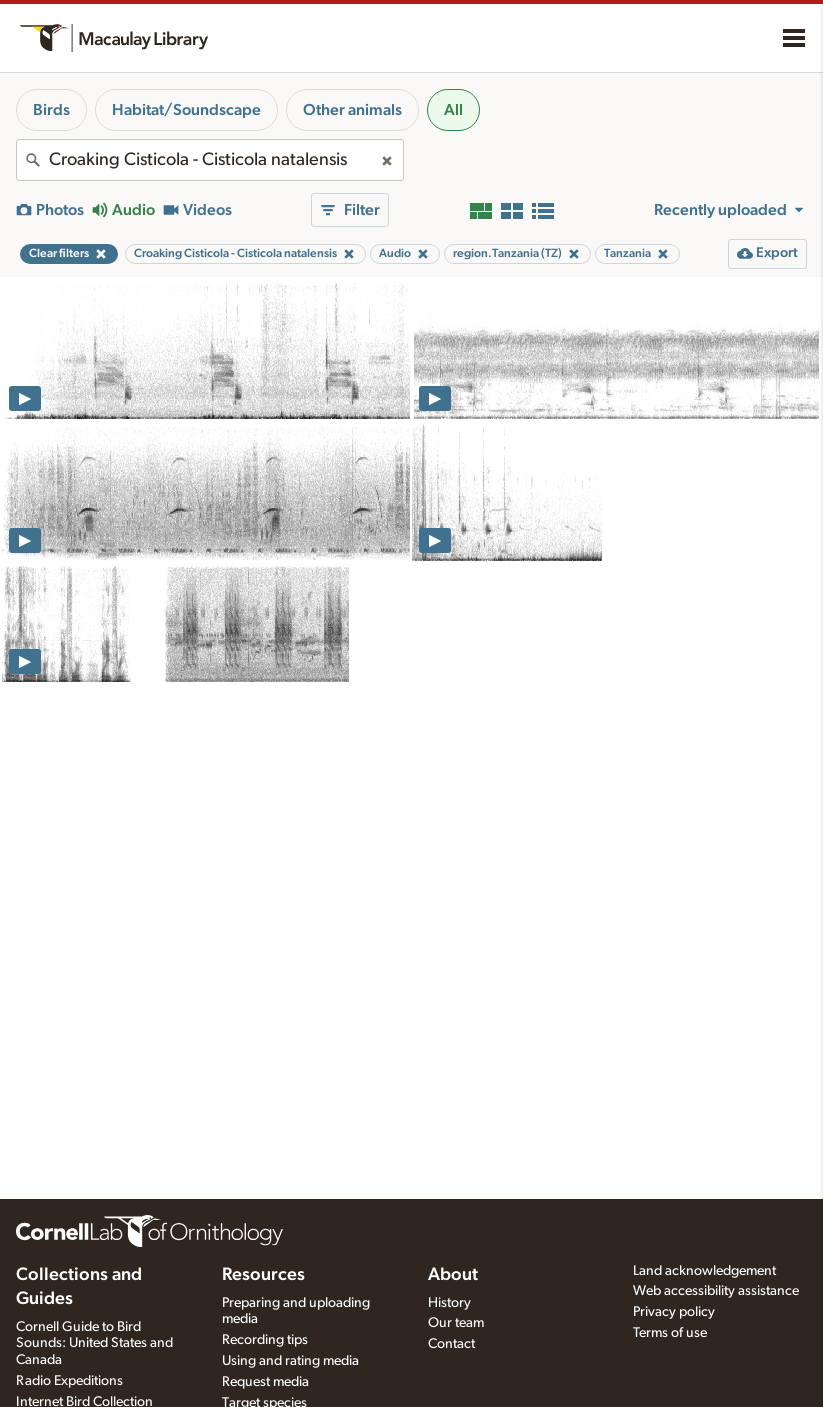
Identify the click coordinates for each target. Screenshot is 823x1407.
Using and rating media (290, 1361)
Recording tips (265, 1340)
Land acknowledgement (704, 1271)
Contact (451, 1344)
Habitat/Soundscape (186, 110)
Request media (265, 1382)
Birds (51, 110)
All (453, 110)
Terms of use (670, 1333)
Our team (456, 1323)
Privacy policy (674, 1312)
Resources (263, 1275)
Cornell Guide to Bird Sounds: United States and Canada (94, 1344)
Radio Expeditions (69, 1381)
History (449, 1303)
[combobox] (210, 160)
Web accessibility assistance (716, 1291)
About (453, 1275)
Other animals (352, 110)
